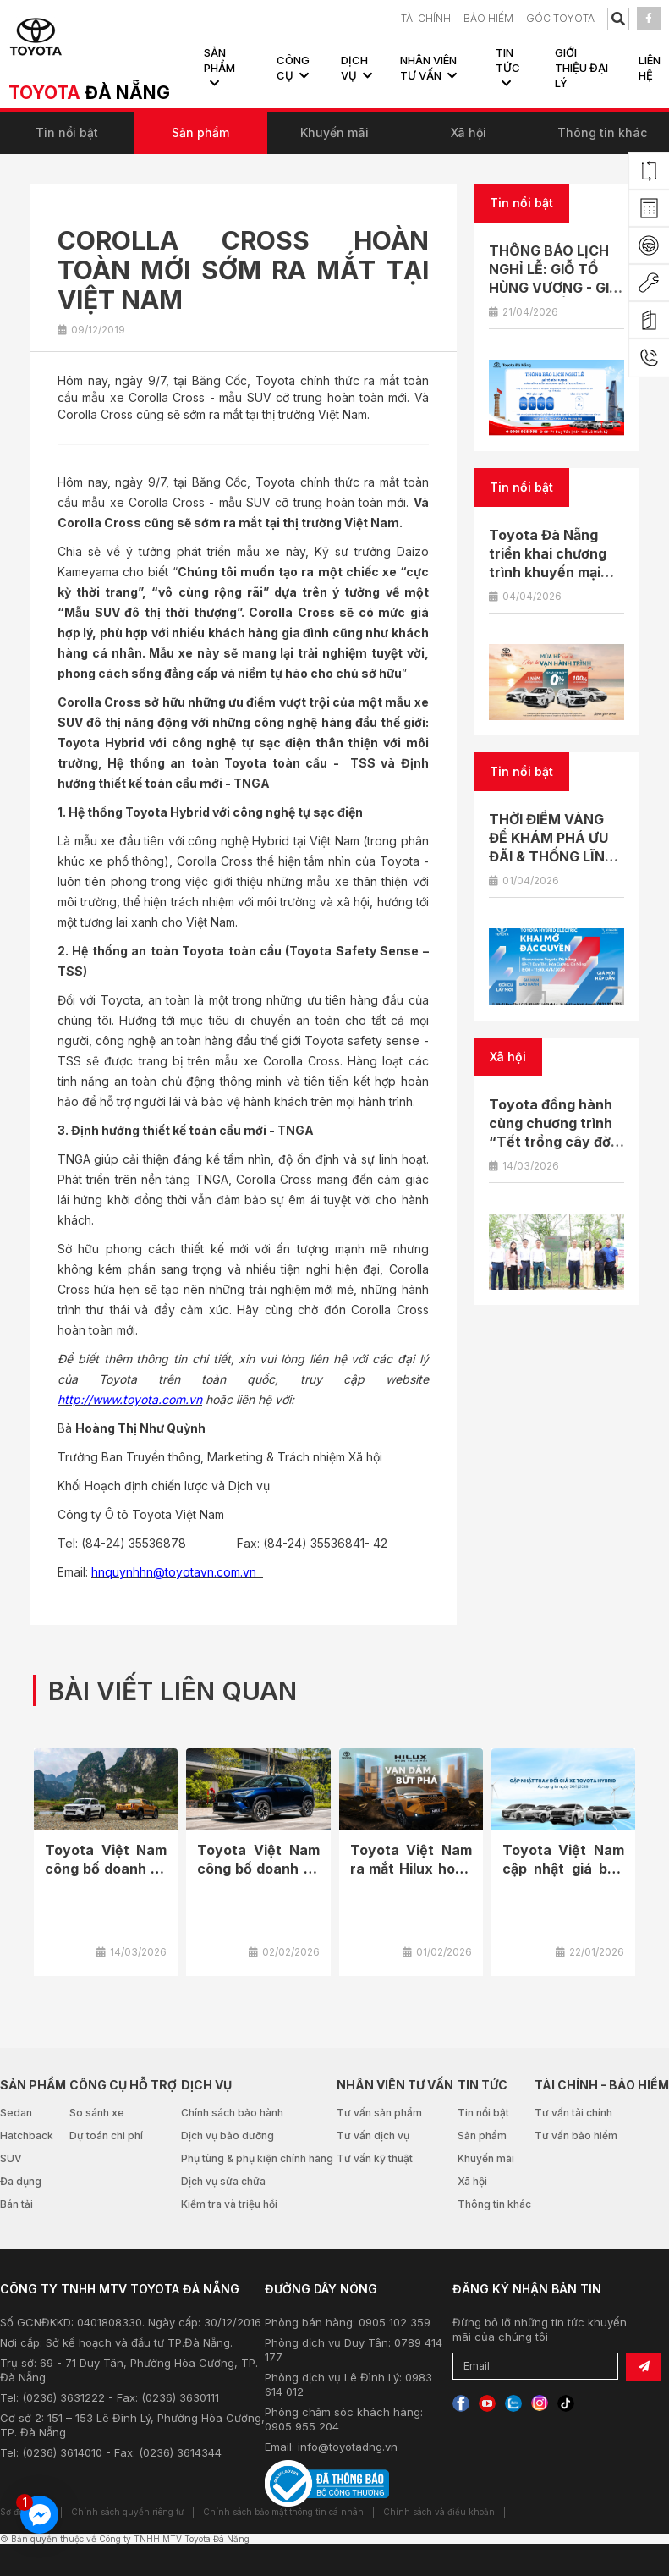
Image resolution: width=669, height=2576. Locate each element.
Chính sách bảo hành (232, 2112)
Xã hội (468, 132)
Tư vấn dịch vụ (373, 2135)
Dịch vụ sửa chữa (223, 2181)
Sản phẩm (200, 132)
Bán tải (16, 2204)
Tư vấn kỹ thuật (375, 2158)
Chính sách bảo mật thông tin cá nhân (283, 2512)
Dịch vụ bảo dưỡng (227, 2135)
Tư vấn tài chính (573, 2112)
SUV (11, 2158)
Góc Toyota (560, 18)
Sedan (16, 2112)
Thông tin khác (602, 132)
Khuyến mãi (334, 132)
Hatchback (26, 2135)
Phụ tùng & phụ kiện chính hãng (257, 2158)
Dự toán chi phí (106, 2135)
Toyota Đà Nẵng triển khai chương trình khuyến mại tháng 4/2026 (547, 562)
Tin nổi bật (67, 132)
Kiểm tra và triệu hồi (229, 2204)
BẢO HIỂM (488, 18)
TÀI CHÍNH (426, 18)
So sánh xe (96, 2112)
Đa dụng (20, 2181)
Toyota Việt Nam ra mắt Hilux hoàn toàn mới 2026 (411, 1868)
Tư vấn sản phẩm (379, 2112)
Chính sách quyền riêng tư (127, 2512)
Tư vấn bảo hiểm (576, 2135)
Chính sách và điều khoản (439, 2512)
